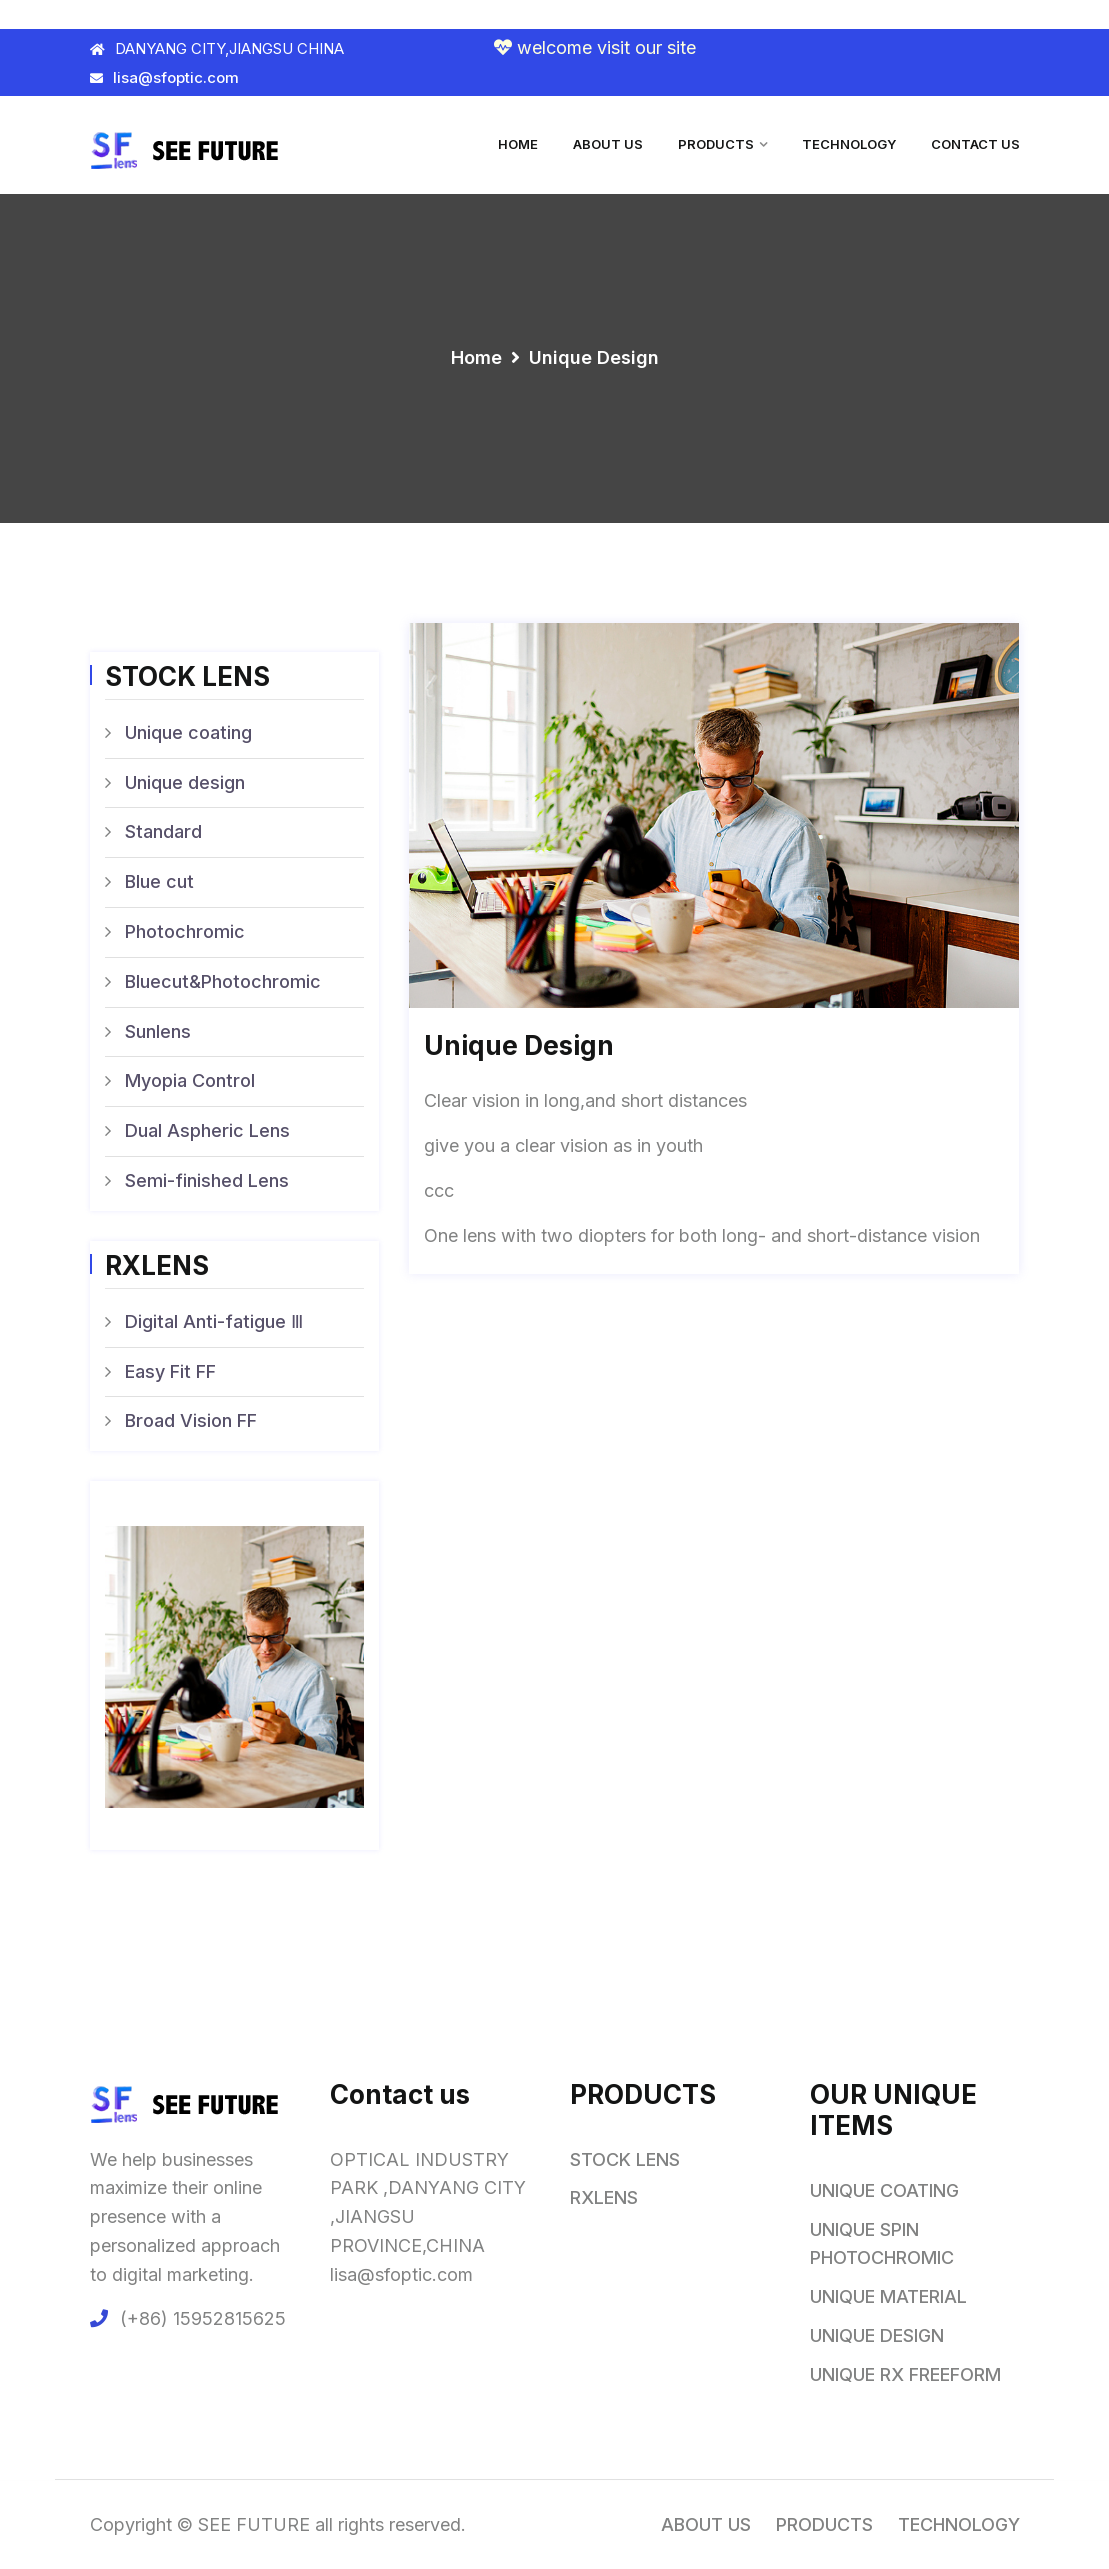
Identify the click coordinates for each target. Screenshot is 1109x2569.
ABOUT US (608, 144)
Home (476, 357)
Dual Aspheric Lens (207, 1130)
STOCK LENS (625, 2159)
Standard (163, 831)
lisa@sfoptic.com (164, 77)
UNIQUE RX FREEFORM (905, 2374)
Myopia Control (190, 1080)
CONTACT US (975, 144)
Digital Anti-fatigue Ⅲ (214, 1321)
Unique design (185, 782)
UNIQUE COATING (884, 2190)
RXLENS (604, 2197)
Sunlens (158, 1031)
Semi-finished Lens (207, 1180)
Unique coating (188, 732)
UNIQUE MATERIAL (888, 2296)
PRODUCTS (716, 144)
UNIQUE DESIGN (877, 2335)
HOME (518, 144)
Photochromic (185, 931)
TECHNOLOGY (849, 144)
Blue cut (159, 881)
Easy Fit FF (170, 1371)
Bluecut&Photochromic (223, 981)
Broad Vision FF (191, 1420)
